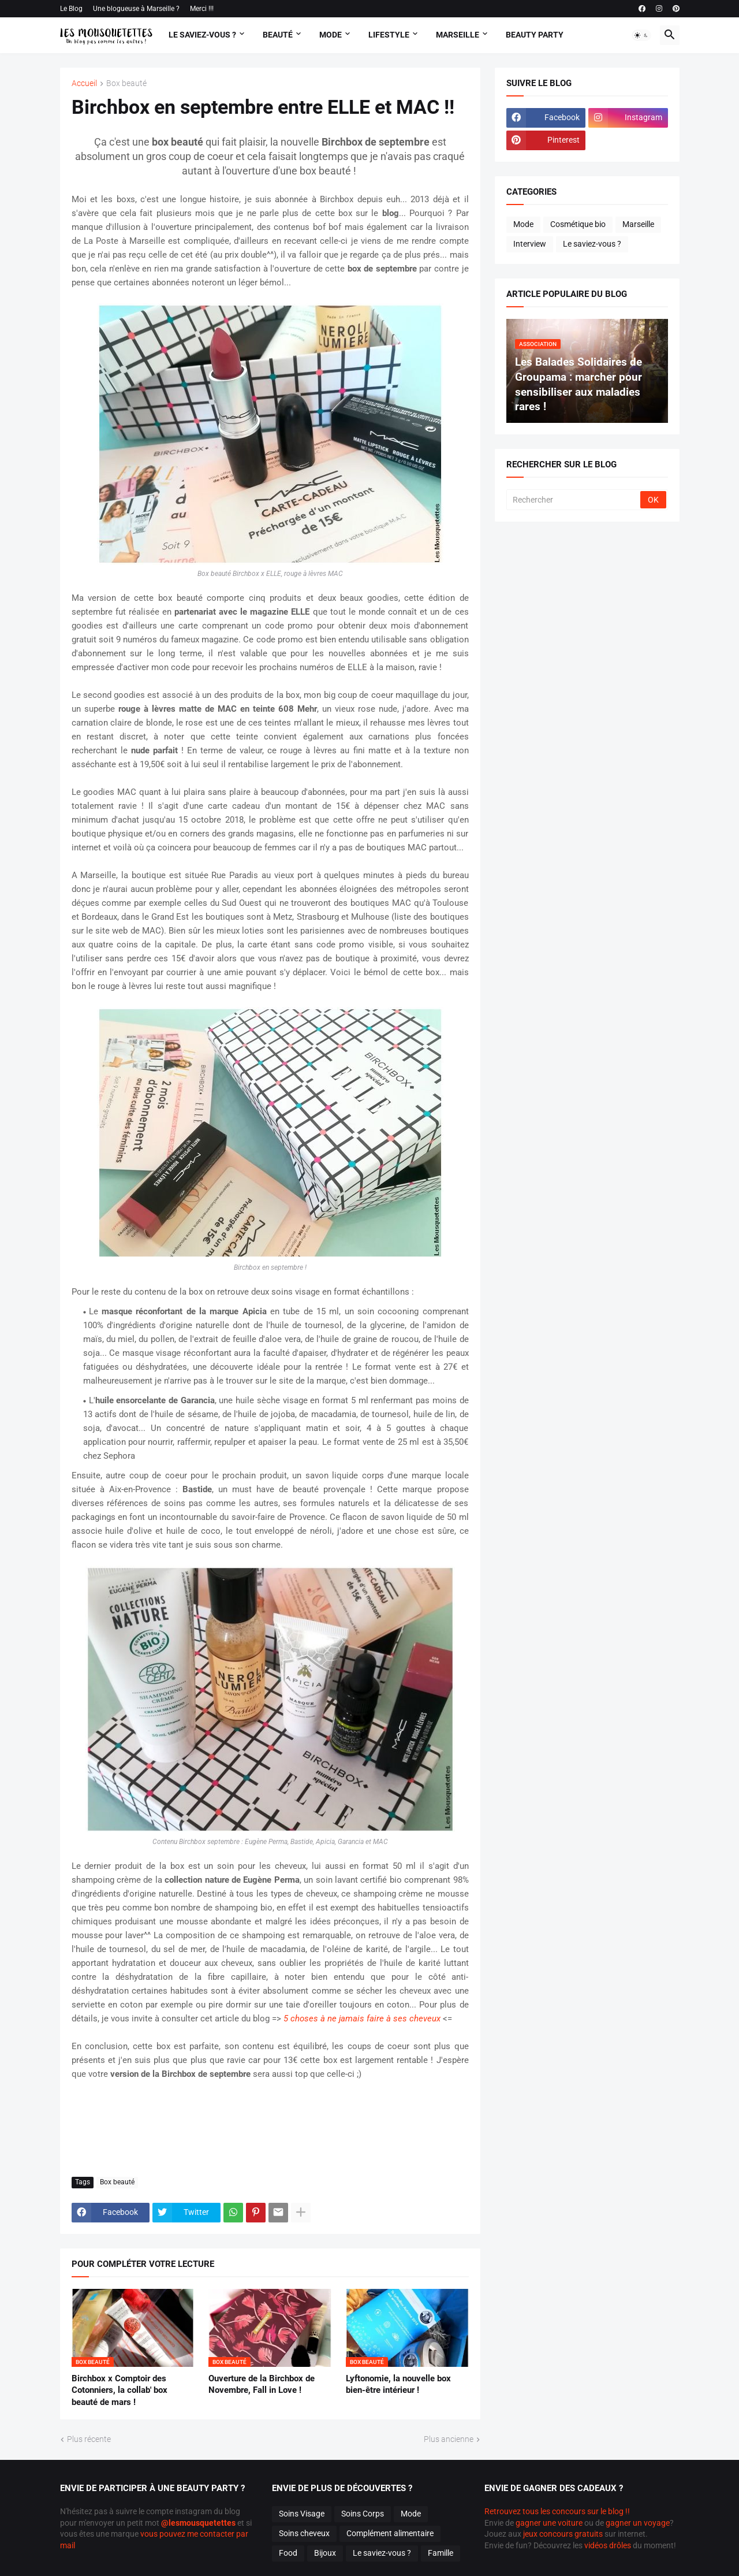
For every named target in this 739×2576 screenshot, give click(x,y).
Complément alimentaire (390, 2533)
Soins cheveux (304, 2533)
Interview (529, 243)
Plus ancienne (448, 2439)
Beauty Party (534, 34)
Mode (330, 34)
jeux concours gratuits (563, 2533)
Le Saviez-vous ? (202, 34)
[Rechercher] (574, 499)
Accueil (84, 83)
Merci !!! (202, 9)
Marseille (457, 34)
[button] (641, 35)
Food (288, 2553)
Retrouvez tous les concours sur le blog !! (557, 2511)
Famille (440, 2553)
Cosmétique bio (578, 224)
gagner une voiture (549, 2522)
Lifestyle (388, 34)
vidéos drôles (607, 2545)
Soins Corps (362, 2513)
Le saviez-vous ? (592, 243)
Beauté (278, 34)
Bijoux (325, 2553)
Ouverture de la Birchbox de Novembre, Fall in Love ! (261, 2384)
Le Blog (71, 9)
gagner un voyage (638, 2522)
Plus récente (89, 2439)
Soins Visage (301, 2513)
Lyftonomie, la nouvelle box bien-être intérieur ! (398, 2384)
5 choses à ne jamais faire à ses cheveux (363, 2018)
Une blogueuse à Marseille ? (136, 9)
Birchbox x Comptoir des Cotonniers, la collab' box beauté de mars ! (119, 2390)
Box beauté (126, 83)
